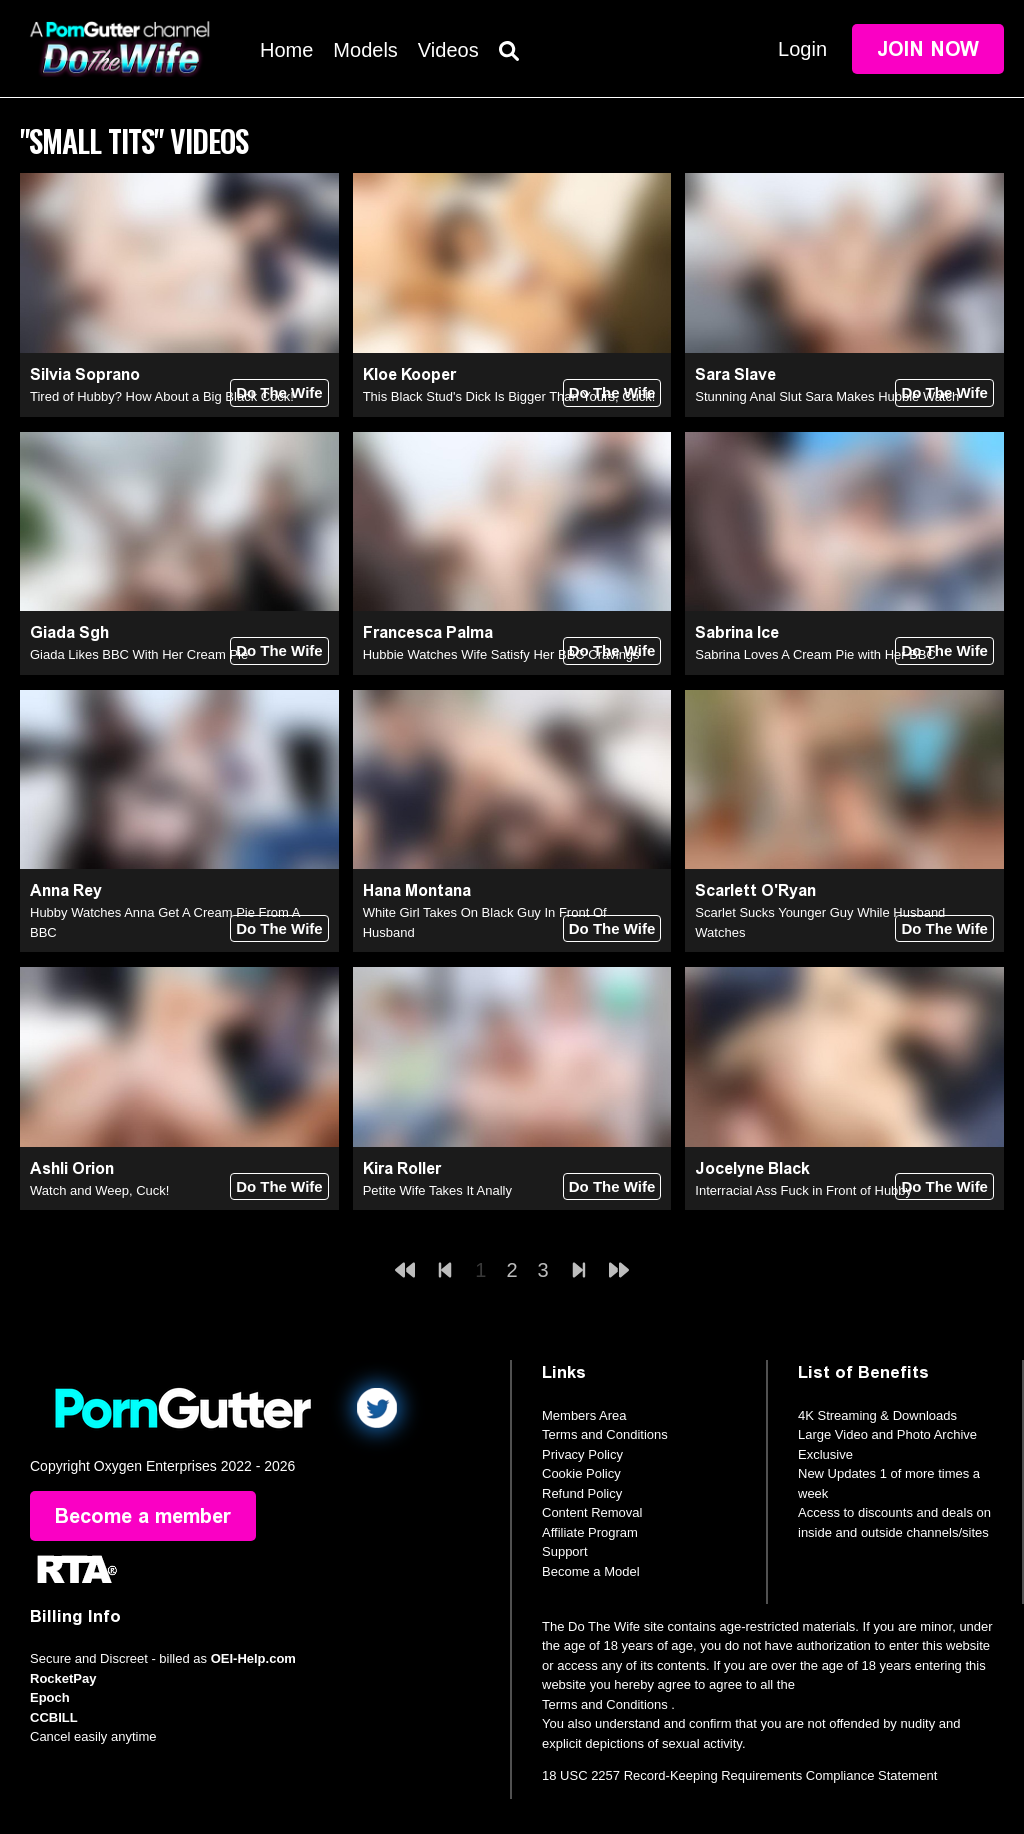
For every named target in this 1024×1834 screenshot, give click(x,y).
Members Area (584, 1415)
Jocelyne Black (752, 1168)
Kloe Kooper (409, 374)
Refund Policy (582, 1493)
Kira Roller (402, 1168)
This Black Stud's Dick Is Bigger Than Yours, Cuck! (509, 396)
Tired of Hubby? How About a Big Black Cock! (162, 396)
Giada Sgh (69, 632)
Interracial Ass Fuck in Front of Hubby (803, 1190)
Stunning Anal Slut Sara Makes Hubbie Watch (827, 396)
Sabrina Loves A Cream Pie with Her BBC (815, 654)
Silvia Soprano (85, 374)
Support (565, 1551)
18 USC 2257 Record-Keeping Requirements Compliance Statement (739, 1775)
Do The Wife (279, 392)
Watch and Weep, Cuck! (99, 1190)
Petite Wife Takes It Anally (437, 1190)
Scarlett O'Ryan (755, 890)
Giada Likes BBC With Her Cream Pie (139, 654)
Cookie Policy (581, 1473)
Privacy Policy (582, 1454)
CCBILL (54, 1717)
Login (802, 49)
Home (286, 50)
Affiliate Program (590, 1532)
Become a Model (591, 1571)
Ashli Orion (72, 1168)
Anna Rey (66, 890)
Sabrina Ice (737, 632)
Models (365, 50)
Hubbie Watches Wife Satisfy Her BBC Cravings (501, 654)
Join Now (928, 49)
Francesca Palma (428, 632)
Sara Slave (735, 374)
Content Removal (592, 1512)
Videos (448, 50)
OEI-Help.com (253, 1658)
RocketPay (63, 1678)
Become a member (143, 1516)
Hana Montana (417, 890)
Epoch (50, 1697)
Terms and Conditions (605, 1434)
